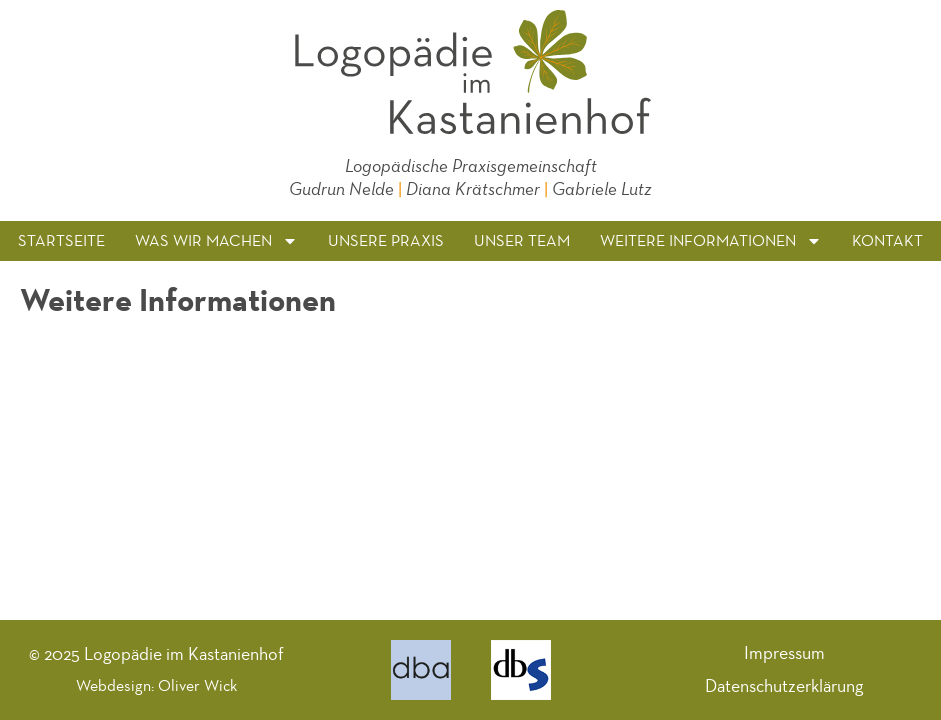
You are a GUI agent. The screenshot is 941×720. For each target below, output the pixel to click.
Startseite (61, 240)
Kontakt (887, 240)
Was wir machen (216, 241)
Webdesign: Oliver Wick (156, 685)
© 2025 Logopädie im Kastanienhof (156, 654)
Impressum (784, 653)
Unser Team (522, 240)
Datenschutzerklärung (784, 686)
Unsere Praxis (386, 240)
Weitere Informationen (711, 241)
